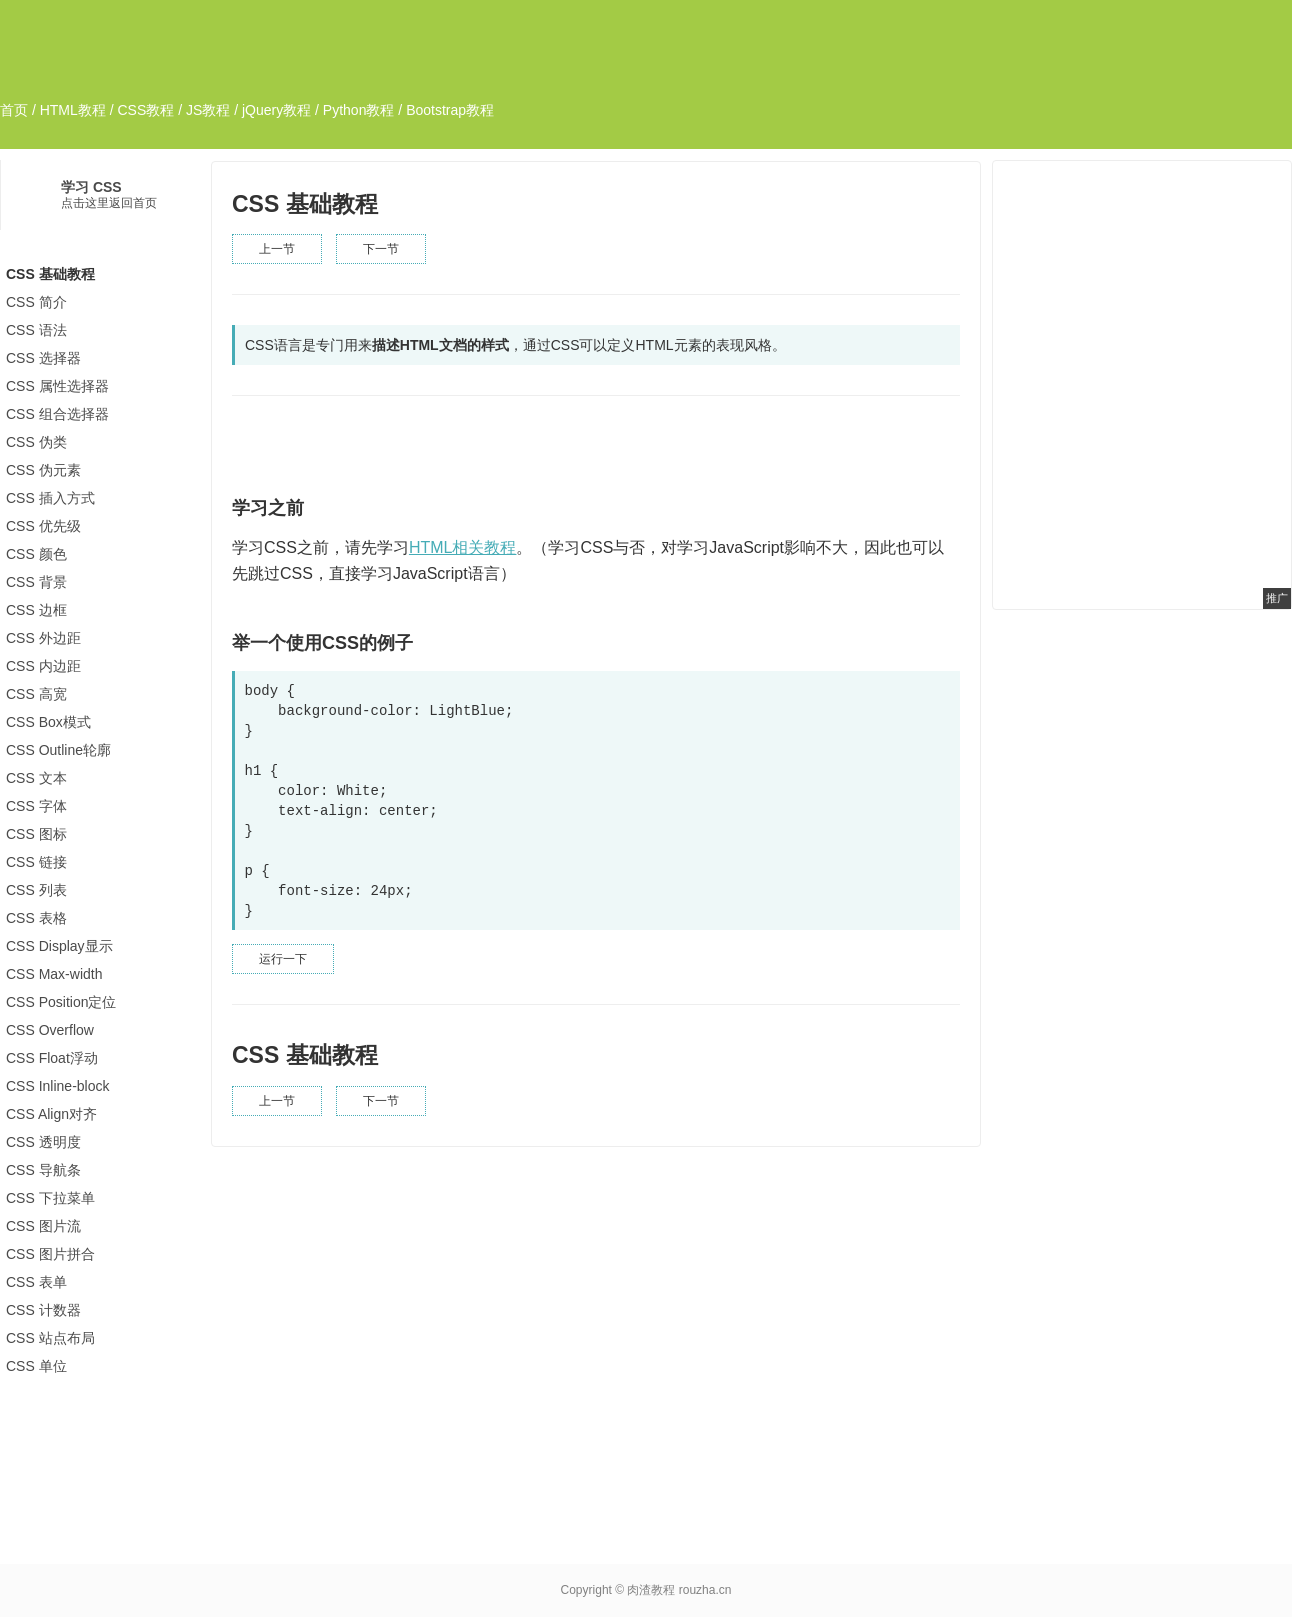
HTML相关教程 (463, 547)
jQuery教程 (276, 110)
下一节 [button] (381, 249)
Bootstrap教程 (450, 110)
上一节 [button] (277, 249)
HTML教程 (73, 110)
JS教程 (208, 110)
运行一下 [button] (283, 959)
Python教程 (359, 110)
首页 (14, 110)
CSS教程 (145, 110)
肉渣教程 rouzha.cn (679, 1590)
